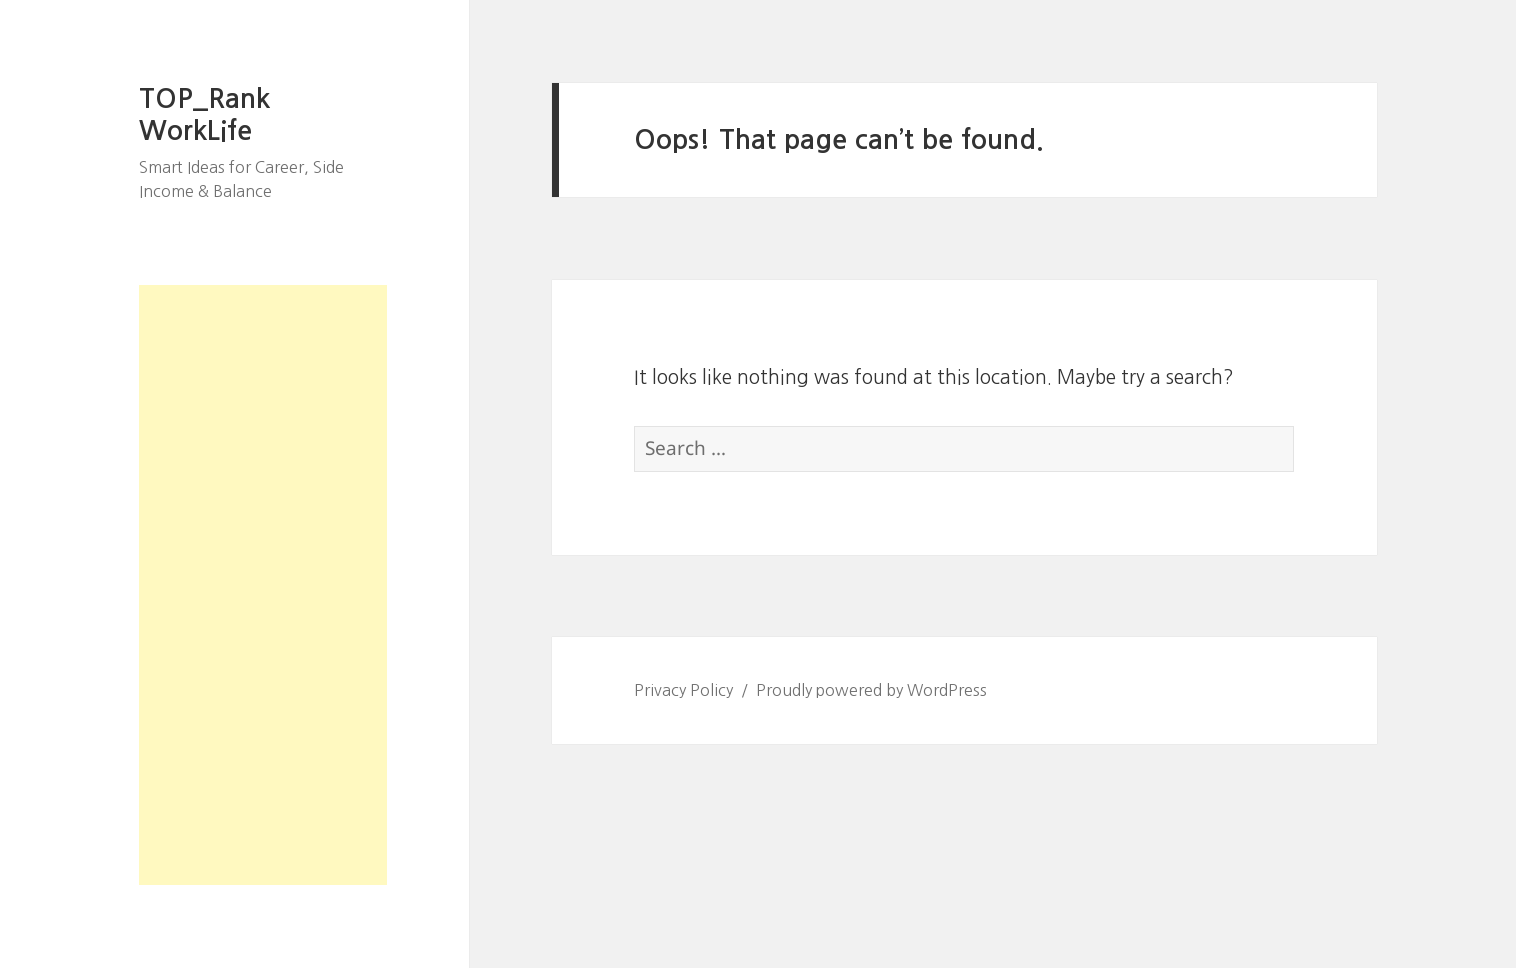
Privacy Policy (683, 690)
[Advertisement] (263, 585)
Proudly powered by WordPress (871, 690)
